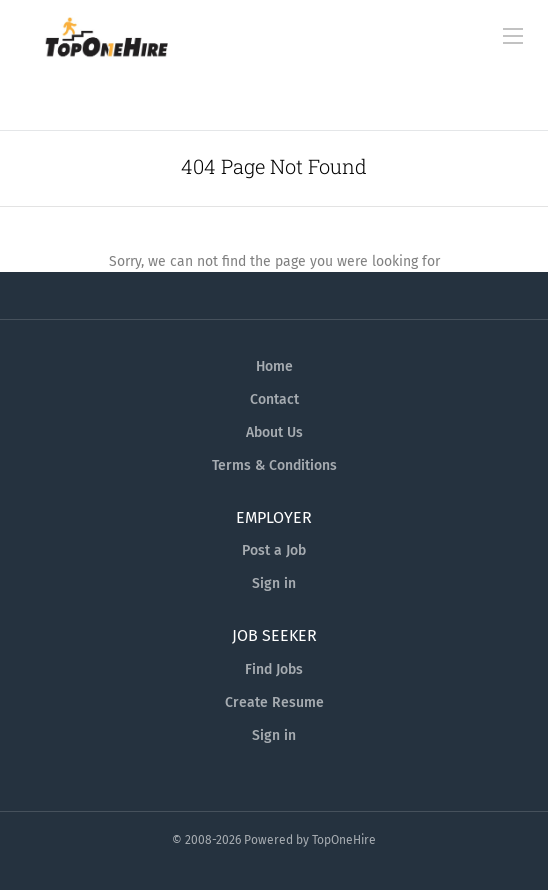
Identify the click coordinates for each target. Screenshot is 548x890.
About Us (274, 432)
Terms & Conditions (274, 465)
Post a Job (274, 550)
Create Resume (274, 702)
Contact (274, 399)
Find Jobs (274, 669)
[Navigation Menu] (513, 36)
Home (274, 366)
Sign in (274, 583)
